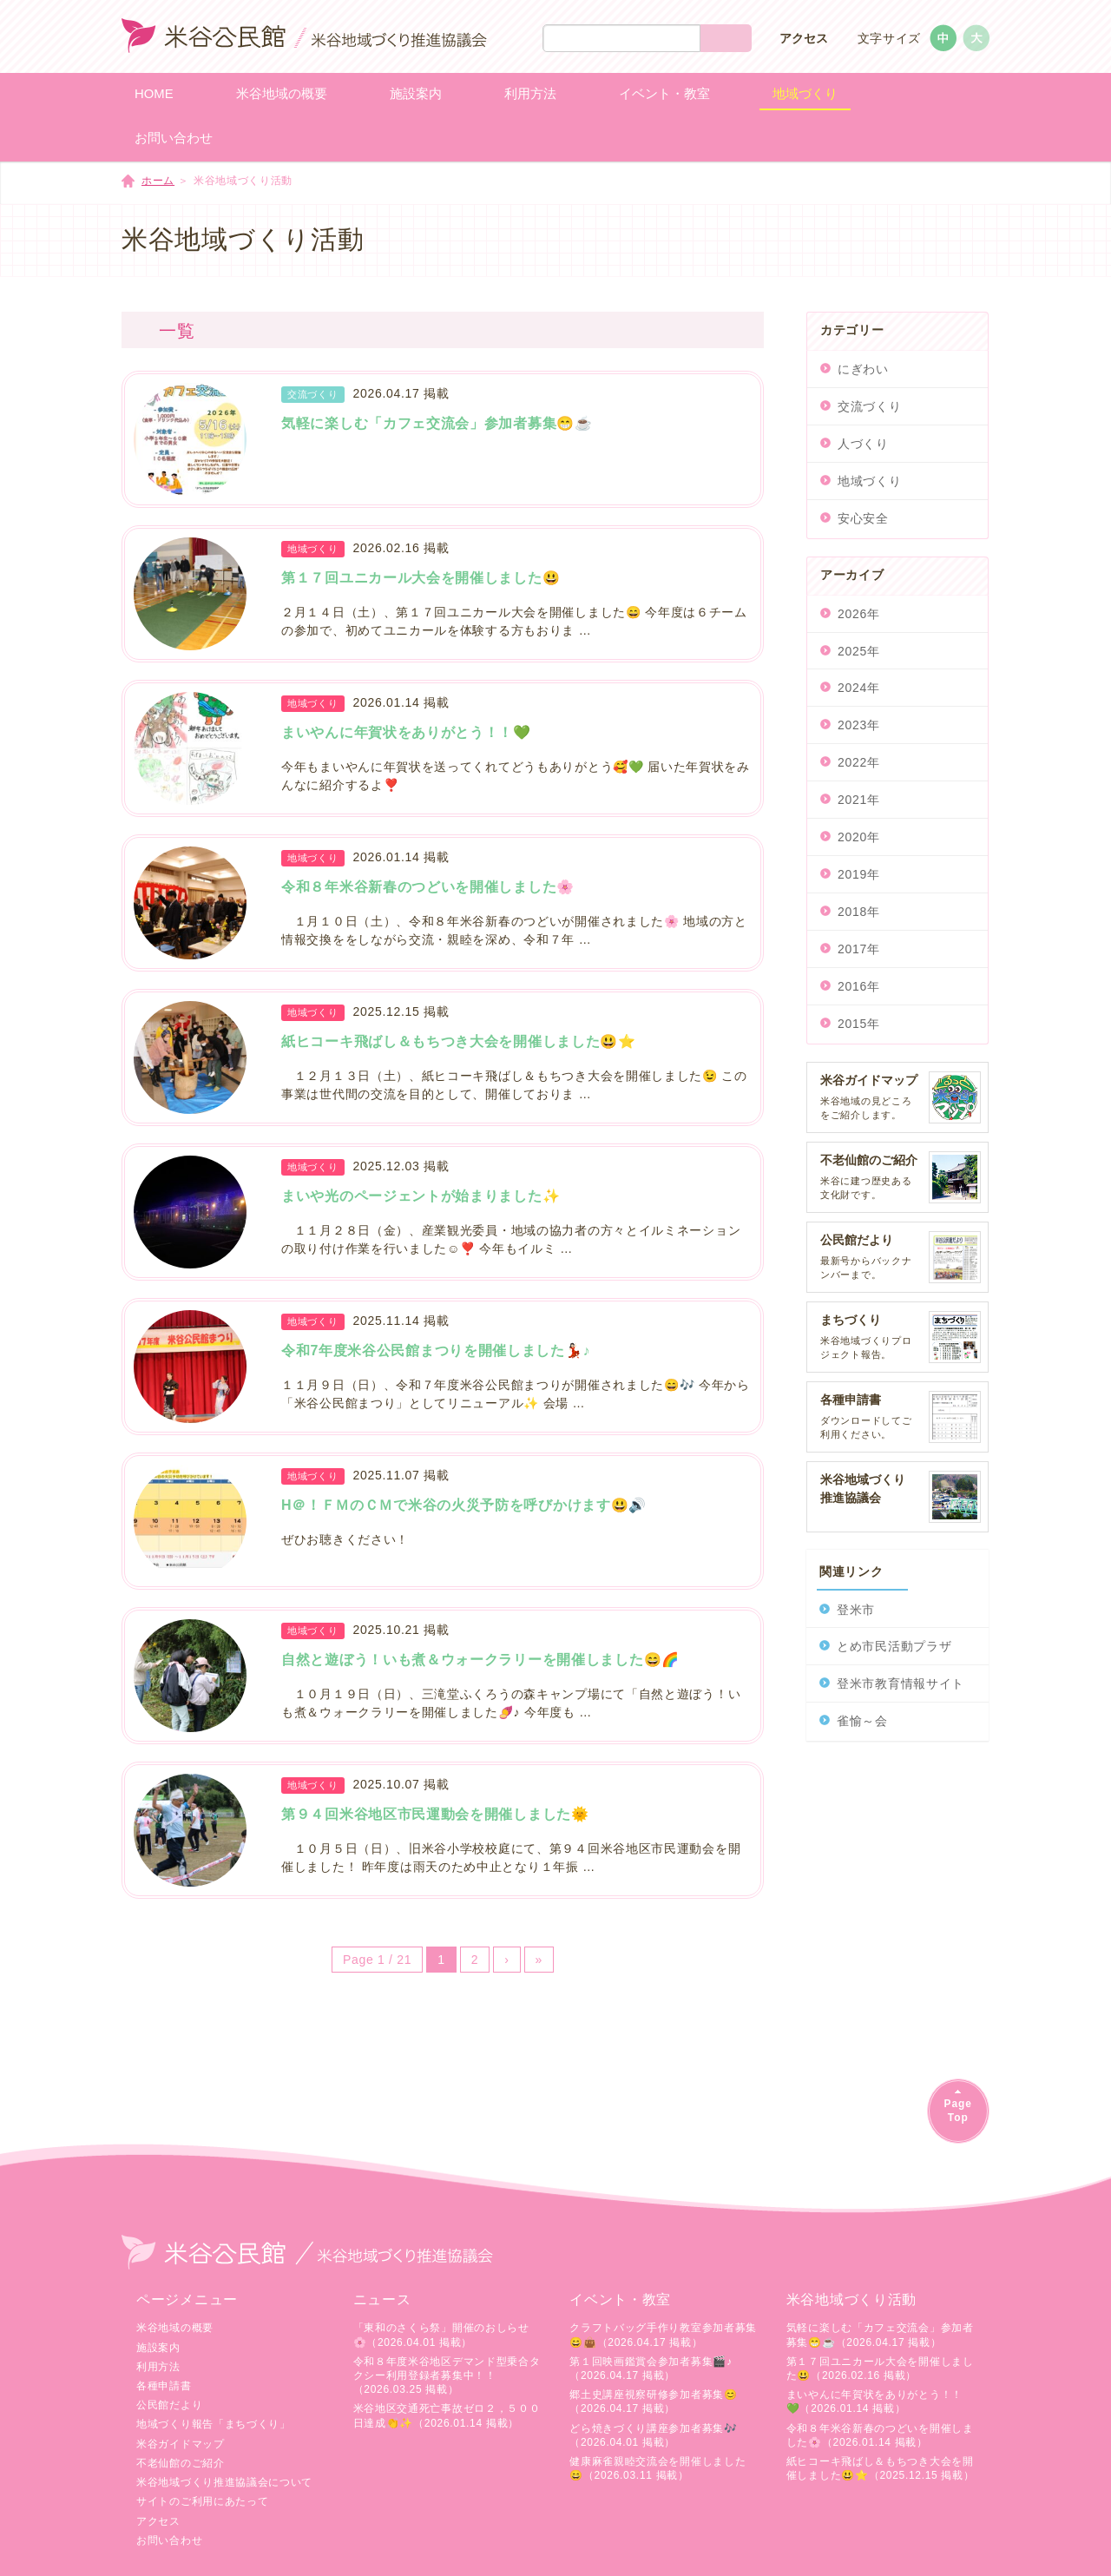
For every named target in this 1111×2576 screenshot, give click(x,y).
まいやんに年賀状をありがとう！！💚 (406, 732)
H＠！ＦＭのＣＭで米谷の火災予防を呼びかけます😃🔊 (464, 1505)
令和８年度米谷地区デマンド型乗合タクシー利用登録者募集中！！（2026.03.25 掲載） (447, 2375)
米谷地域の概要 (175, 2328)
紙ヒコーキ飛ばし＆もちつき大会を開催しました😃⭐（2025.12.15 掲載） (880, 2468)
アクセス (803, 38)
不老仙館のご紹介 (180, 2463)
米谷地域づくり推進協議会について (224, 2482)
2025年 (859, 651)
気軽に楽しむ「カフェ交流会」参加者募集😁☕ (437, 423)
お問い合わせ (169, 2540)
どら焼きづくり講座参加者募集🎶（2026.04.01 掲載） (653, 2435)
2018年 (859, 912)
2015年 (859, 1024)
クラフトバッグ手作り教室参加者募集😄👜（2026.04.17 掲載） (663, 2335)
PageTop (958, 2110)
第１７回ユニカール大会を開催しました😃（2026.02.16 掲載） (880, 2368)
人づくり (863, 444)
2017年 (859, 949)
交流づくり (870, 406)
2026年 (859, 614)
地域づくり (870, 481)
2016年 (859, 986)
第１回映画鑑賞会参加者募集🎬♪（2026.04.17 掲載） (651, 2368)
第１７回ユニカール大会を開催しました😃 (420, 577)
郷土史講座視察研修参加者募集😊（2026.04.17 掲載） (653, 2401)
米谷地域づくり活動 (851, 2299)
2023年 (859, 725)
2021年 (859, 800)
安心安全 (863, 518)
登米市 (856, 1610)
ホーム (157, 181)
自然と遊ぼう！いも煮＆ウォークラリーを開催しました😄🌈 (480, 1659)
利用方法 (158, 2367)
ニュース (382, 2299)
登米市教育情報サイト (900, 1683)
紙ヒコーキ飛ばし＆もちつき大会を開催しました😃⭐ (458, 1041)
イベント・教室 (620, 2299)
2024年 (859, 688)
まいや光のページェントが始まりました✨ (420, 1196)
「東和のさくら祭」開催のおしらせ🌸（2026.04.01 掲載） (441, 2335)
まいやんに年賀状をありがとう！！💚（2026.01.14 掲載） (874, 2401)
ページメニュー (187, 2299)
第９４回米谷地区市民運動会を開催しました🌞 (435, 1814)
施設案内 (158, 2348)
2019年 (859, 874)
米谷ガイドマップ (180, 2444)
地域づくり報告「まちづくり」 (213, 2424)
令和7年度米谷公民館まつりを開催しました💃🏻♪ (435, 1350)
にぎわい (863, 369)
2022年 (859, 762)
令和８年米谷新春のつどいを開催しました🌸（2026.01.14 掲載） (880, 2435)
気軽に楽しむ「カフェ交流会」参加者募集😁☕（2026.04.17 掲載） (880, 2335)
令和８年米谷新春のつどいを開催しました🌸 (428, 887)
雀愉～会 (862, 1721)
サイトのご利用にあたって (202, 2501)
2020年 (859, 837)
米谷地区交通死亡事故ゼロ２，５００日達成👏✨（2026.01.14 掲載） (447, 2415)
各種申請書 (164, 2386)
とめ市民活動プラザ (894, 1646)
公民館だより (169, 2405)
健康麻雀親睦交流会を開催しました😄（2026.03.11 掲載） (657, 2468)
